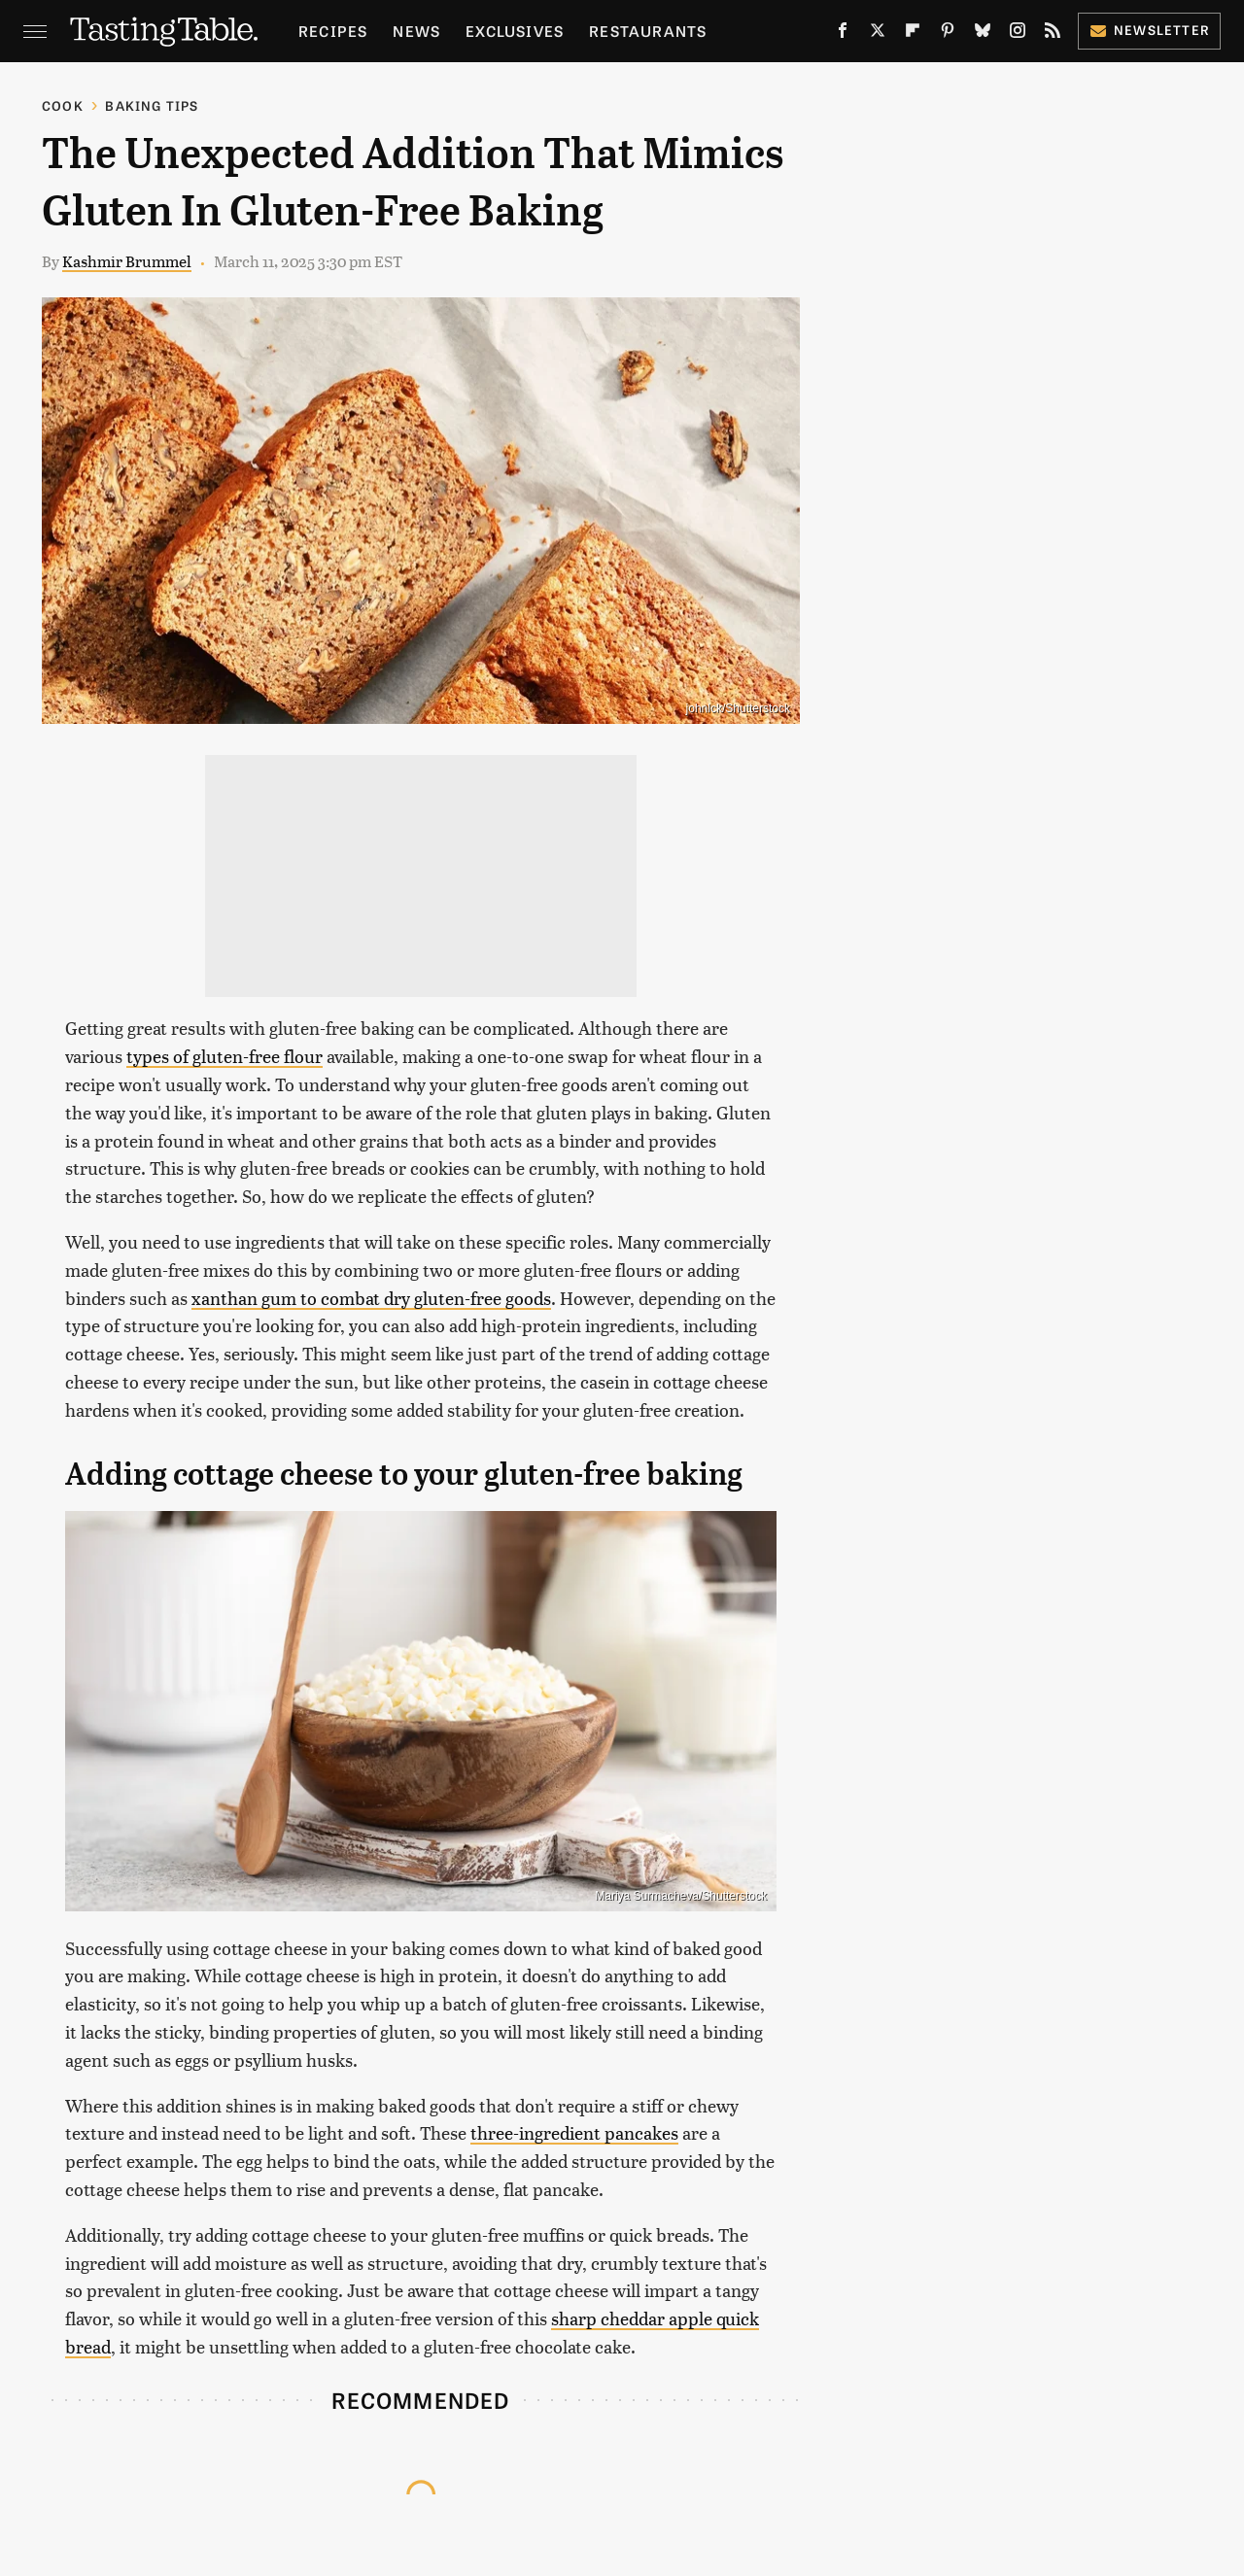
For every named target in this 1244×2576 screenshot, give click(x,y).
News (416, 30)
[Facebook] (842, 34)
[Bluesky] (982, 34)
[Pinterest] (947, 34)
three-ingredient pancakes (574, 2132)
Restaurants (648, 30)
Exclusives (515, 30)
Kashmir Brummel (126, 261)
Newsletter (1149, 29)
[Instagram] (1017, 34)
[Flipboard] (912, 34)
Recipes (332, 30)
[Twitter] (877, 34)
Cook (63, 105)
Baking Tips (151, 105)
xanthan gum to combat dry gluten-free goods (371, 1298)
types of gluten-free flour (224, 1056)
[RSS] (1052, 34)
